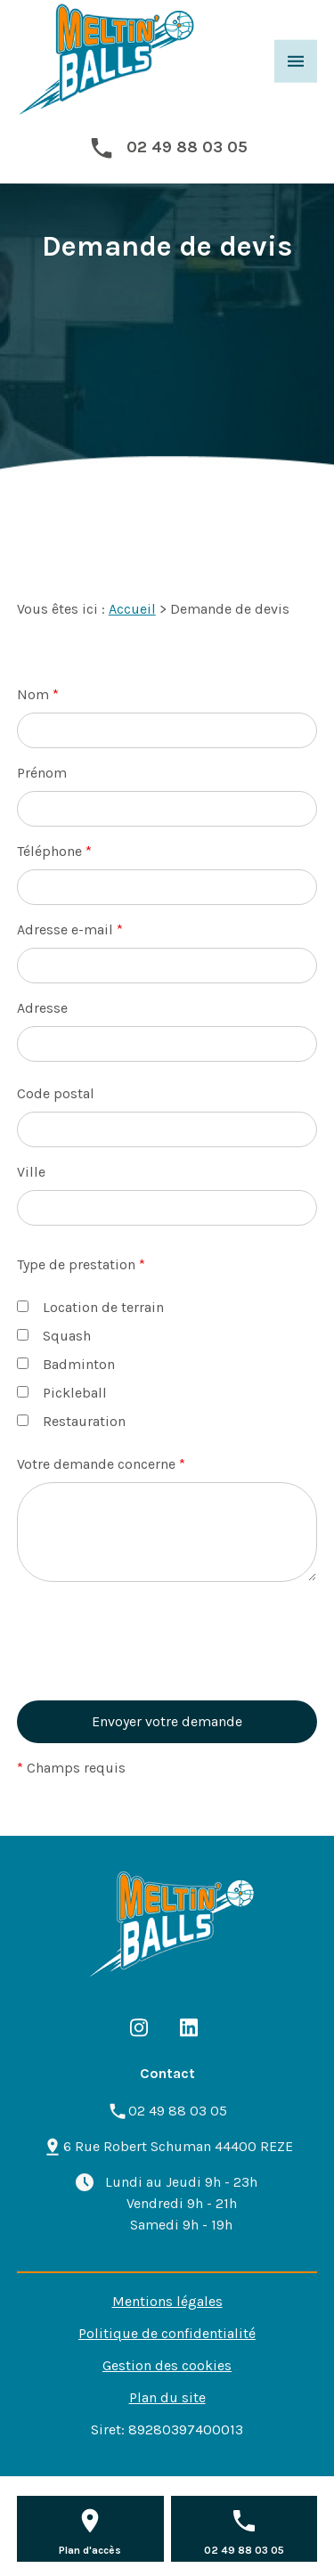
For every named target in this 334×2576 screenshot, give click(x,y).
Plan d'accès (90, 2550)
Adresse (42, 1007)
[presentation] (152, 1669)
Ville (31, 1171)
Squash (54, 1335)
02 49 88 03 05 (187, 147)
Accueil (132, 608)
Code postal (55, 1093)
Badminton (66, 1364)
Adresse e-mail (70, 929)
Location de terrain (90, 1307)
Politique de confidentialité (167, 2333)
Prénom (42, 772)
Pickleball (62, 1392)
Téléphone (54, 851)
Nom (38, 694)
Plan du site (167, 2397)
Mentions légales (167, 2301)
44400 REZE (178, 2146)
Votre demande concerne (101, 1463)
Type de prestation (81, 1264)
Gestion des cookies (167, 2365)
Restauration (71, 1421)
